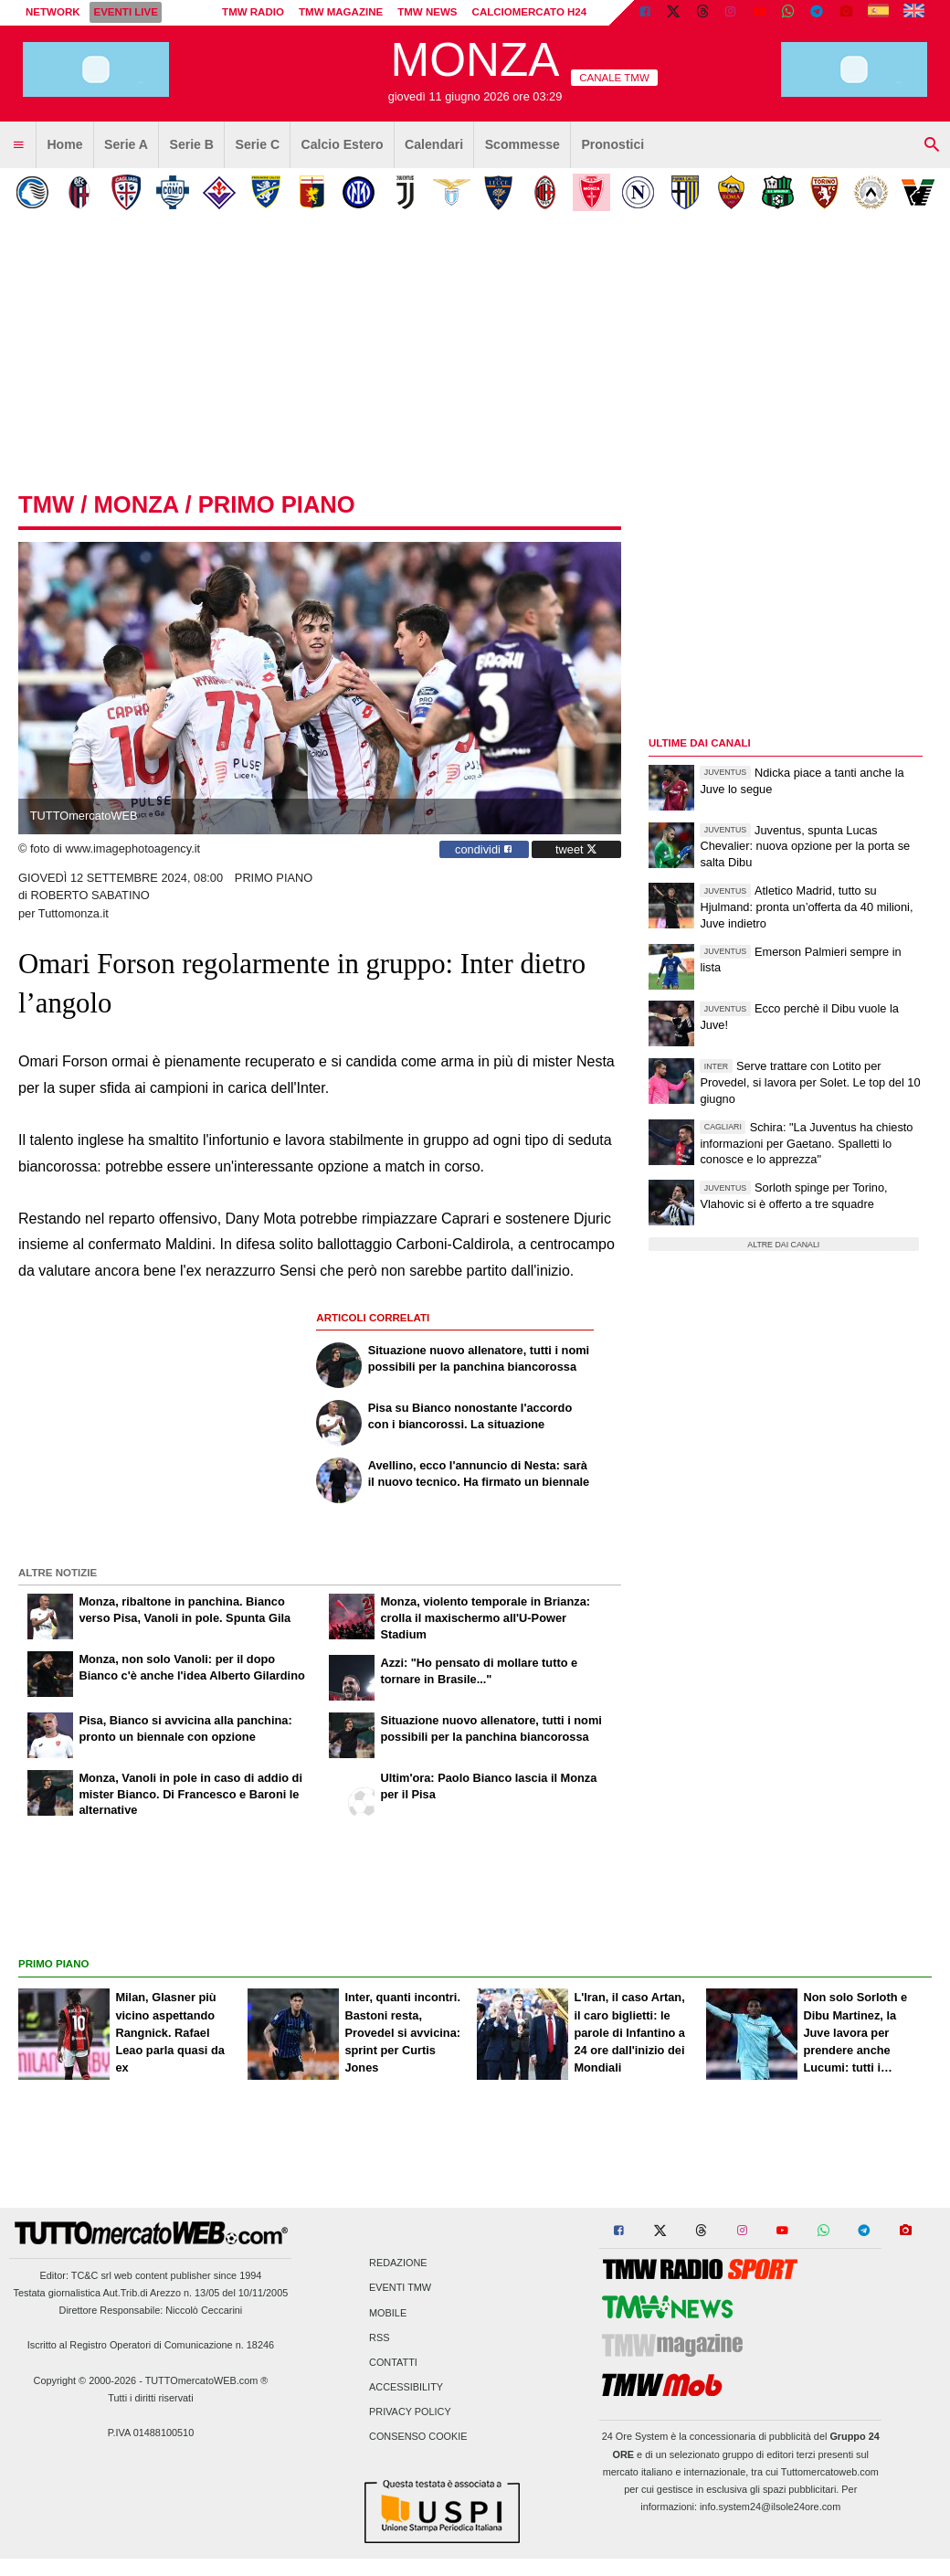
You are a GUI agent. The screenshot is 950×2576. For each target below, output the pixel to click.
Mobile (387, 2312)
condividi (483, 849)
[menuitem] (18, 145)
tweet (576, 849)
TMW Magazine (341, 11)
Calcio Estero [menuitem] (342, 144)
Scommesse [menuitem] (522, 144)
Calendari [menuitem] (434, 144)
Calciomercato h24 (529, 11)
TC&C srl (91, 2275)
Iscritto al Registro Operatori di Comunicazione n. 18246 (150, 2344)
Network (53, 11)
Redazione (398, 2263)
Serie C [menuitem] (258, 144)
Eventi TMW (400, 2288)
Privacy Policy (410, 2412)
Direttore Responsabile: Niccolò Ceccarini (151, 2310)
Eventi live (125, 11)
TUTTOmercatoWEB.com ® (207, 2380)
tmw (46, 504)
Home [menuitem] (64, 144)
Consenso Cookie (418, 2437)
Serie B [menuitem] (192, 144)
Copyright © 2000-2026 (85, 2380)
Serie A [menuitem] (126, 144)
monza (135, 504)
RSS (379, 2337)
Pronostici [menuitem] (612, 144)
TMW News (427, 11)
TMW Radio (253, 11)
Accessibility (406, 2387)
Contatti (393, 2362)
